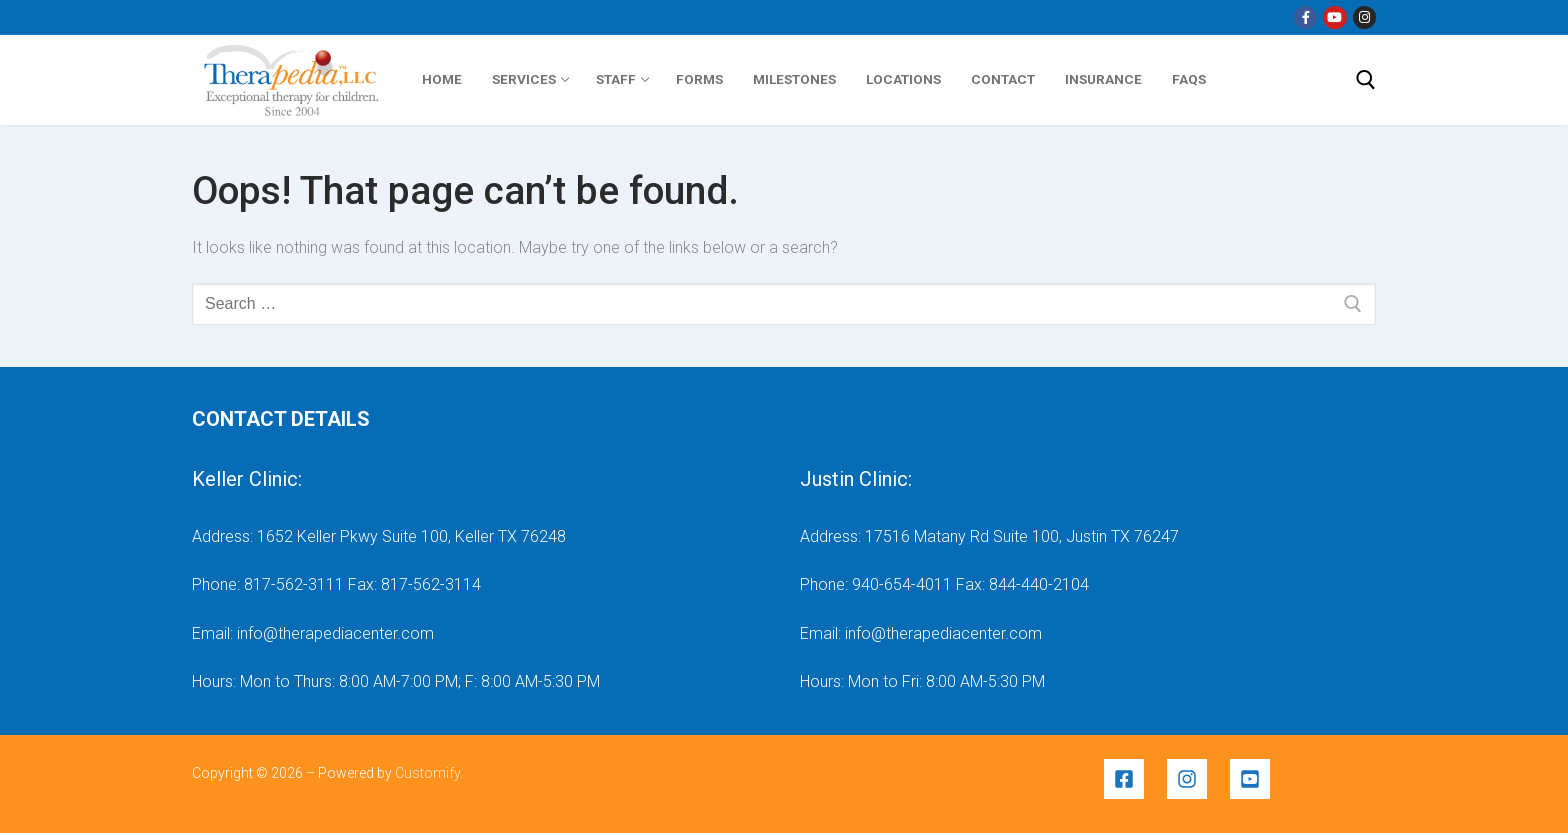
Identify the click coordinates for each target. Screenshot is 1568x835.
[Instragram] (1364, 17)
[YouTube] (1334, 17)
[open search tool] (1366, 80)
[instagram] (1196, 779)
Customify (427, 773)
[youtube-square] (1253, 779)
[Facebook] (1305, 17)
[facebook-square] (1133, 779)
